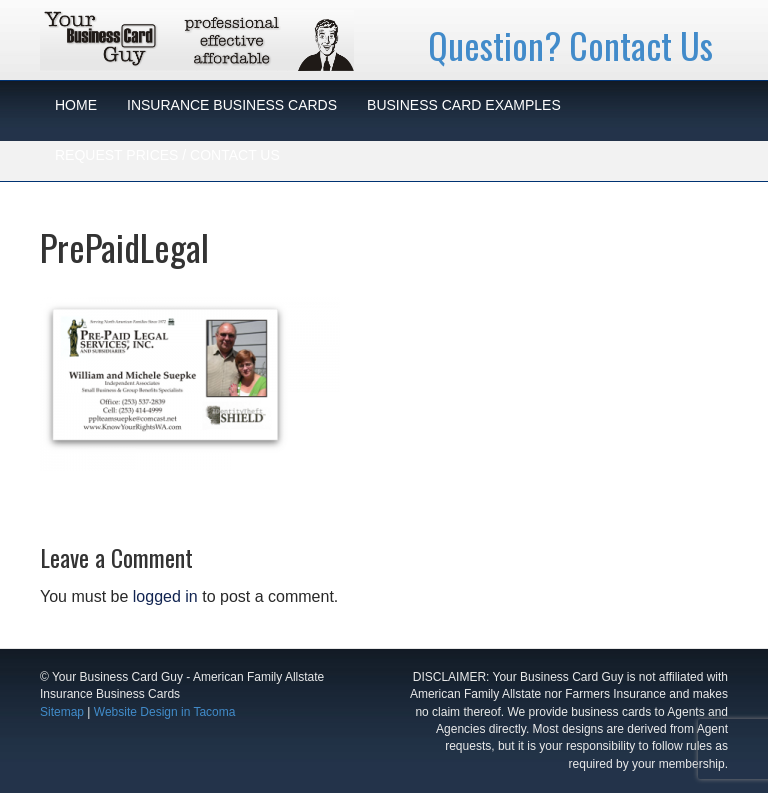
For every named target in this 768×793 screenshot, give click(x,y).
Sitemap (62, 712)
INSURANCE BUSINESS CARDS (232, 105)
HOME (76, 105)
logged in (165, 596)
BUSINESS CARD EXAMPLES (464, 105)
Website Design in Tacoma (165, 712)
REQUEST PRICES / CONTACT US (167, 155)
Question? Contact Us (570, 44)
